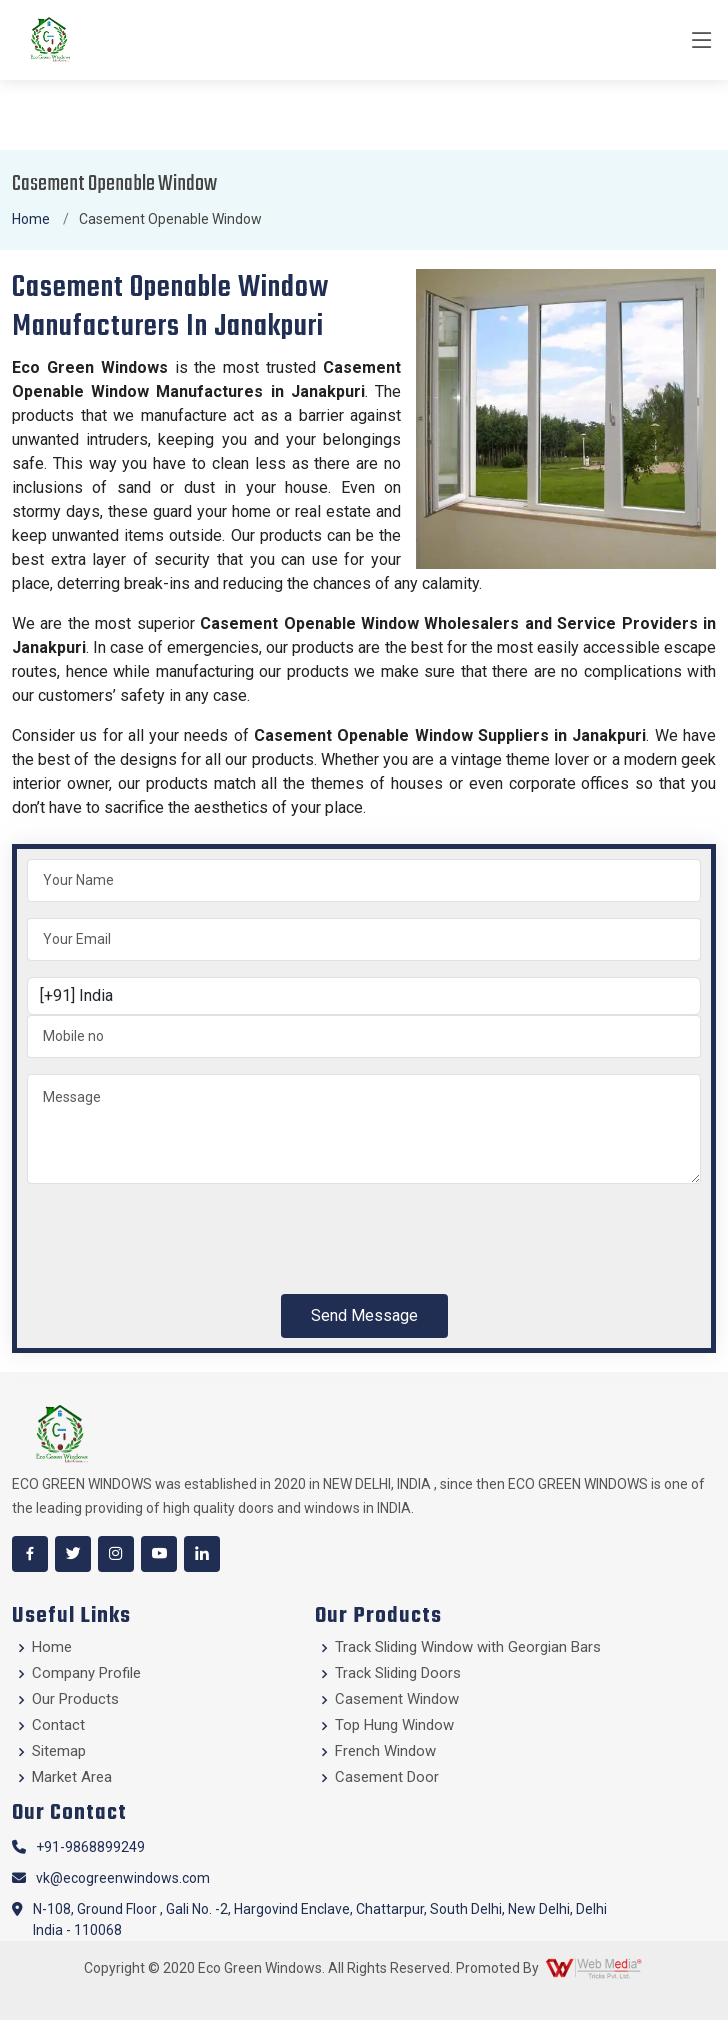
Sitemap (59, 1751)
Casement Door (387, 1777)
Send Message (364, 1315)
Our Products (75, 1699)
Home (31, 219)
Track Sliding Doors (398, 1673)
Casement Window (397, 1699)
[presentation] (179, 1239)
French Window (385, 1751)
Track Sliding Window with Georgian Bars (468, 1647)
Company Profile (86, 1673)
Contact (58, 1725)
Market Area (72, 1777)
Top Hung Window (394, 1725)
